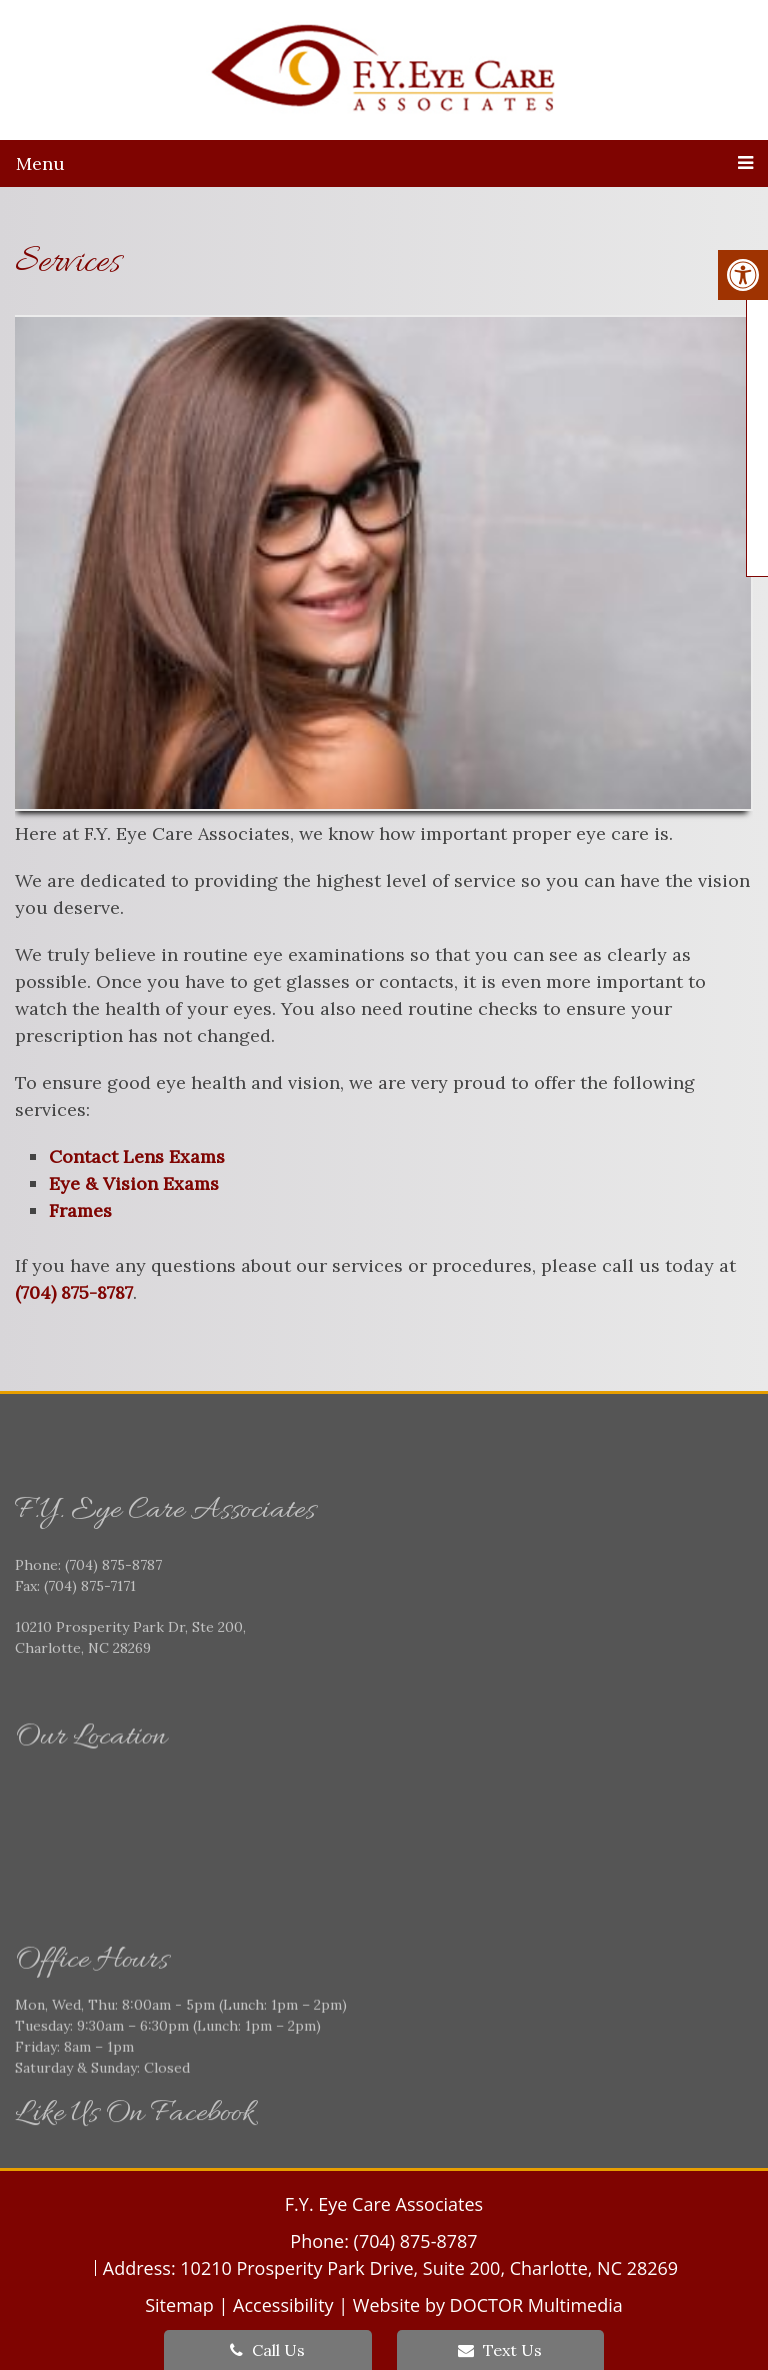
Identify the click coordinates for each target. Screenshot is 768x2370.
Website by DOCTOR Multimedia (488, 2305)
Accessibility (283, 2305)
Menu (40, 163)
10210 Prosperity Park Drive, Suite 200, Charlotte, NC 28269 (429, 2268)
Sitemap (179, 2305)
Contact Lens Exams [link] (137, 1156)
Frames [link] (80, 1210)
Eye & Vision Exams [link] (134, 1183)
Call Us (267, 2350)
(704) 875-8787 (74, 1292)
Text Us (500, 2350)
